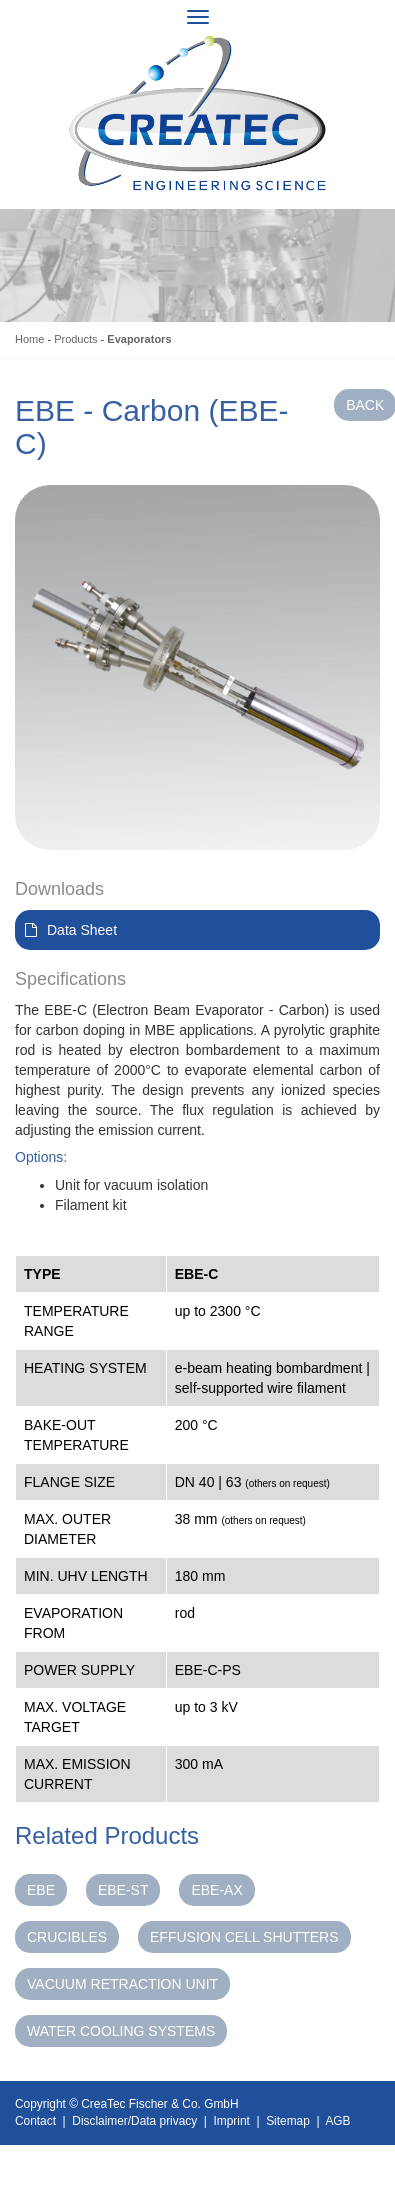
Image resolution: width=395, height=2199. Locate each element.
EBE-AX (216, 1890)
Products (75, 339)
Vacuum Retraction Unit (122, 1984)
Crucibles (67, 1937)
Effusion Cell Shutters (244, 1937)
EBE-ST (123, 1890)
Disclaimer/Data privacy (134, 2121)
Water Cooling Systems (121, 2031)
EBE (41, 1890)
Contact (35, 2121)
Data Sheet (82, 930)
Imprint (232, 2121)
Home (29, 339)
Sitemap (288, 2121)
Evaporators (139, 339)
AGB (337, 2121)
